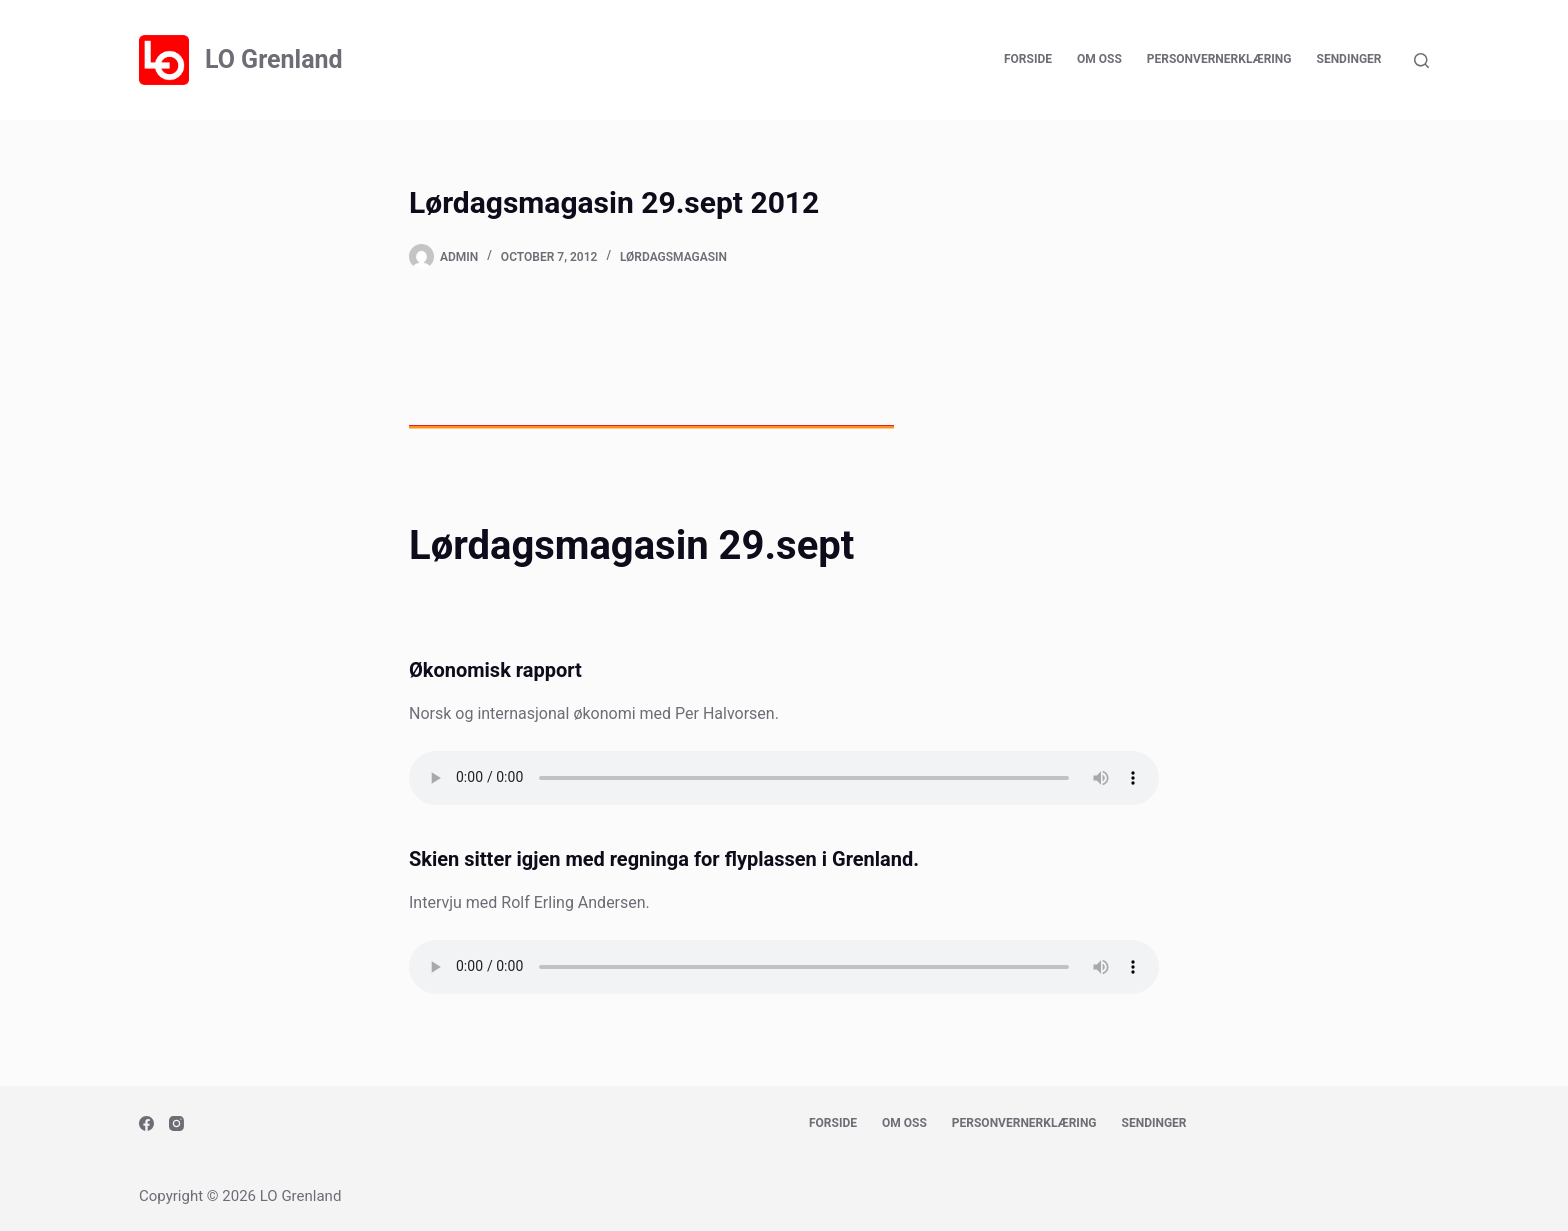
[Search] (1421, 60)
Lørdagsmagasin (673, 257)
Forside (1028, 59)
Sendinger (1349, 59)
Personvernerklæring (1219, 59)
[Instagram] (176, 1123)
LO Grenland (274, 59)
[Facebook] (146, 1123)
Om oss (1099, 59)
